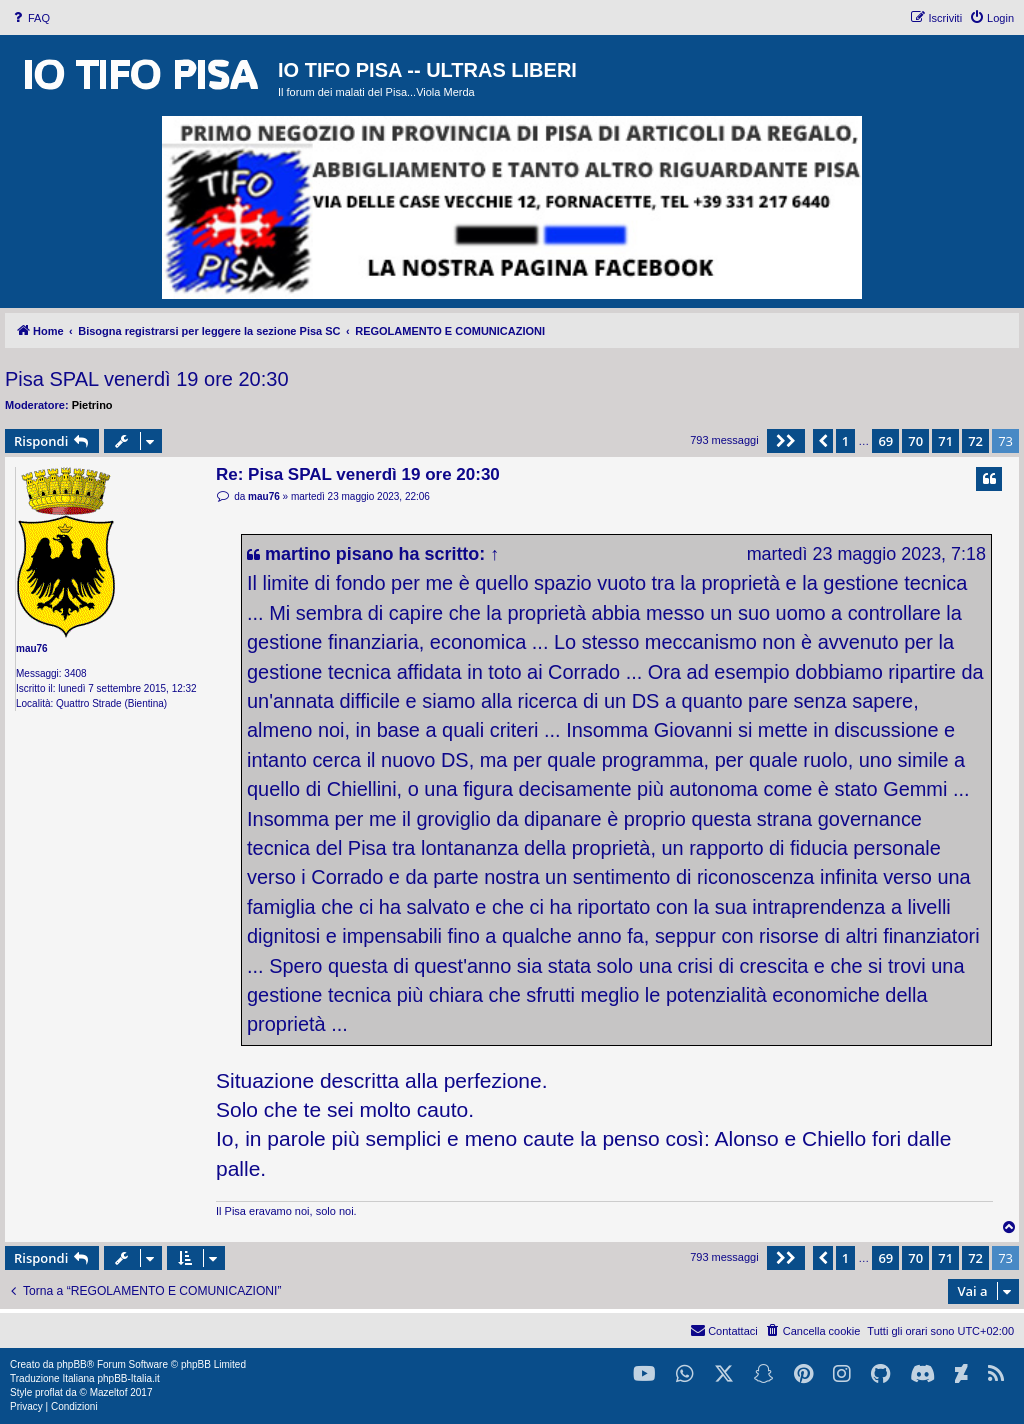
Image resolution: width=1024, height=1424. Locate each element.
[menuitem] (30, 18)
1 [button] (845, 441)
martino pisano (329, 554)
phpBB (72, 1364)
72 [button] (975, 441)
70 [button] (915, 441)
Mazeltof (109, 1392)
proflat (49, 1392)
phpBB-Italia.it (128, 1378)
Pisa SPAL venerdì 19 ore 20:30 (147, 379)
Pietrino (92, 405)
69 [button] (885, 441)
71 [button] (945, 441)
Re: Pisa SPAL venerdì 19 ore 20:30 (358, 474)
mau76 (32, 648)
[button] (786, 441)
